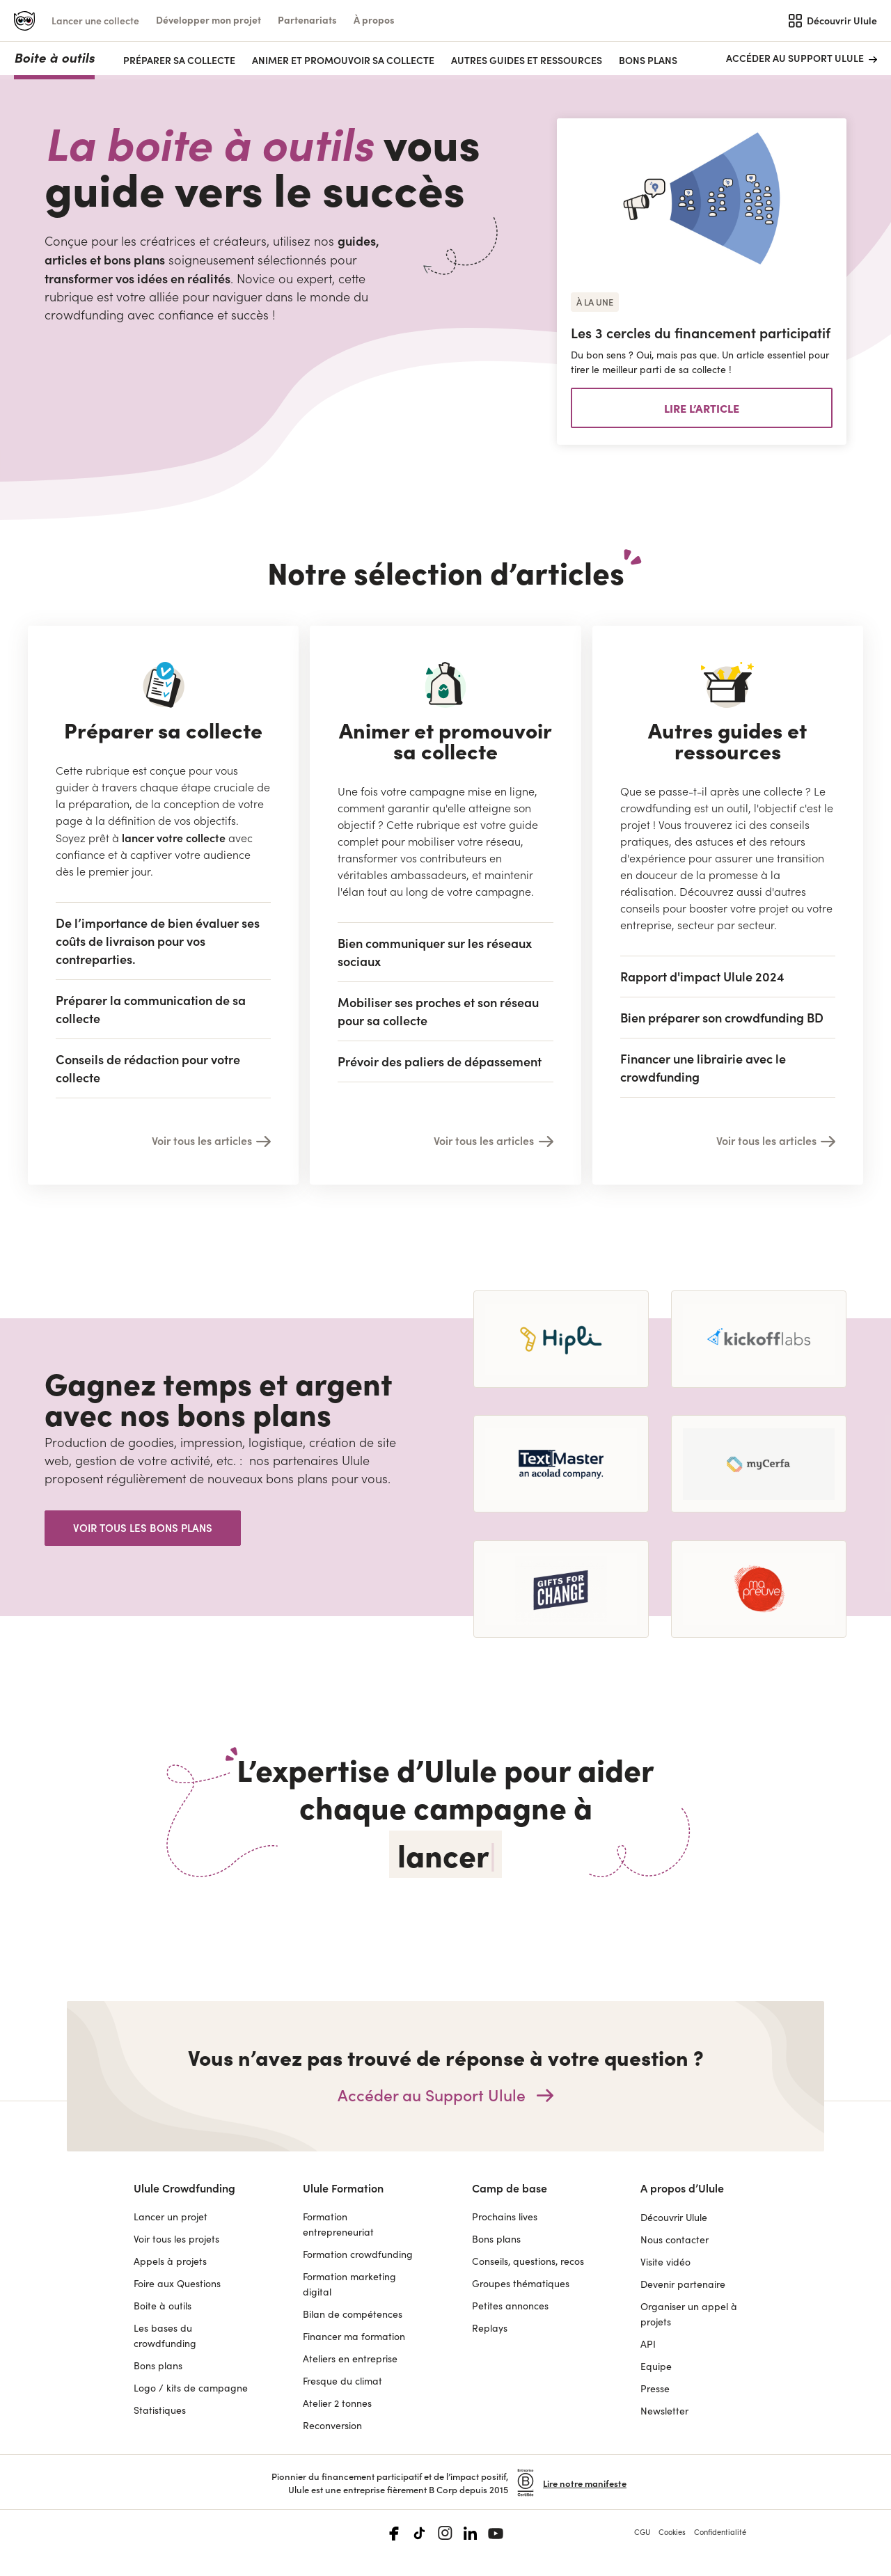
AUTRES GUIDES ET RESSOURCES (526, 60)
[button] (208, 20)
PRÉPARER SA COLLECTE (179, 60)
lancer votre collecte (174, 837)
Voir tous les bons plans (142, 1527)
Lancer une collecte (95, 20)
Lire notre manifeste (584, 2483)
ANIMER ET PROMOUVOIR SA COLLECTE (343, 60)
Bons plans (648, 60)
